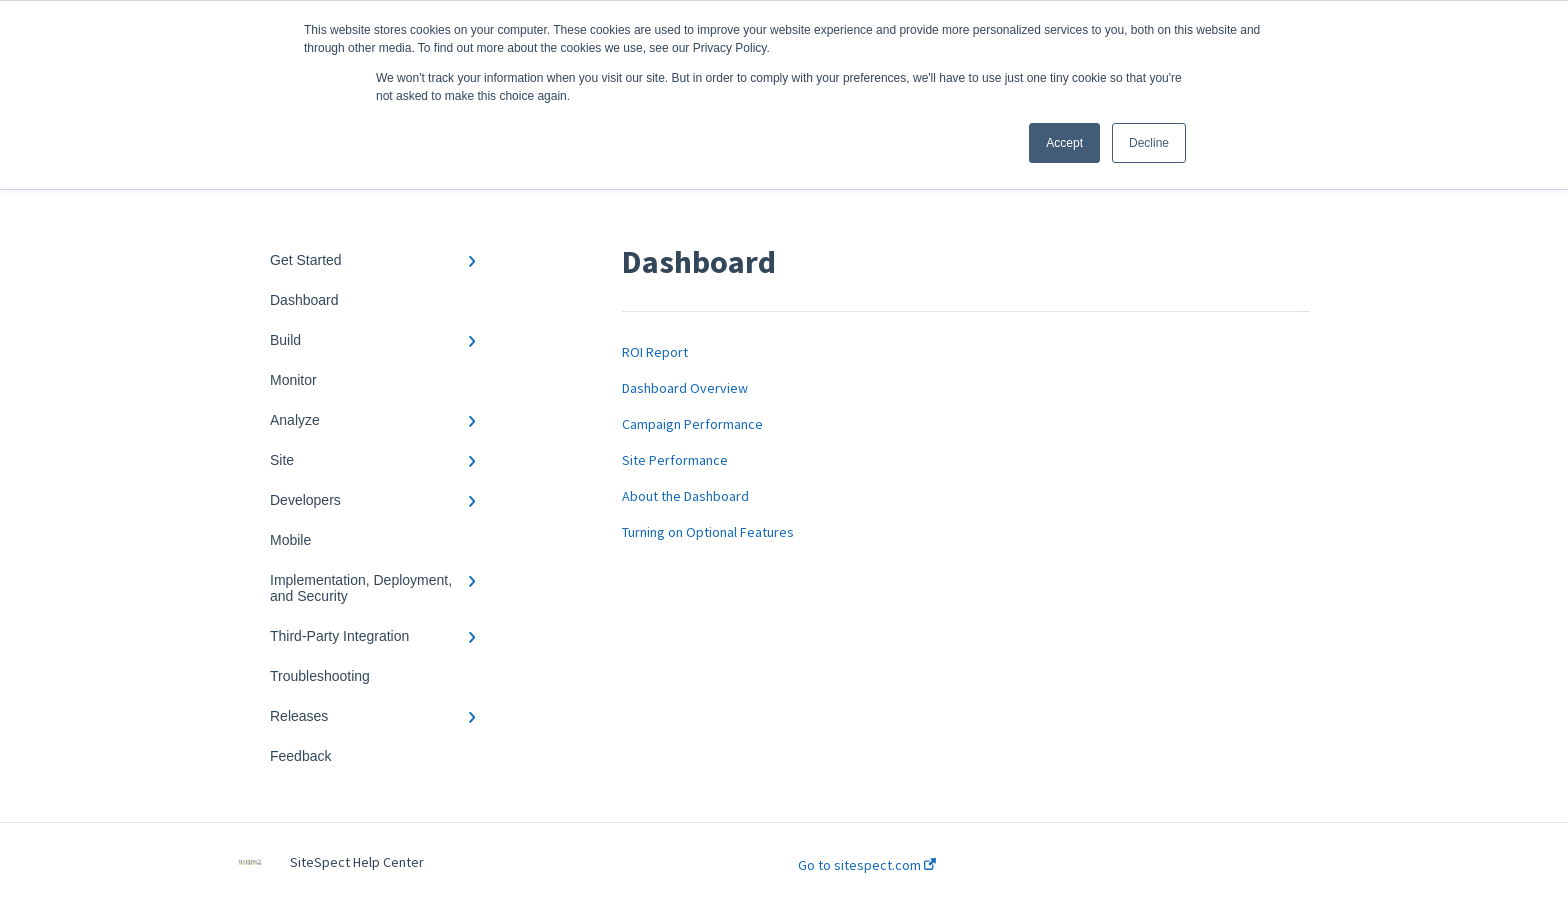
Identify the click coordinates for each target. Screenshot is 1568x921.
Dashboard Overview (685, 388)
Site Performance (675, 460)
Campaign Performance (692, 424)
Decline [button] (1149, 143)
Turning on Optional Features (708, 532)
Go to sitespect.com (867, 865)
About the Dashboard (685, 496)
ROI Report (655, 352)
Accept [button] (1064, 143)
